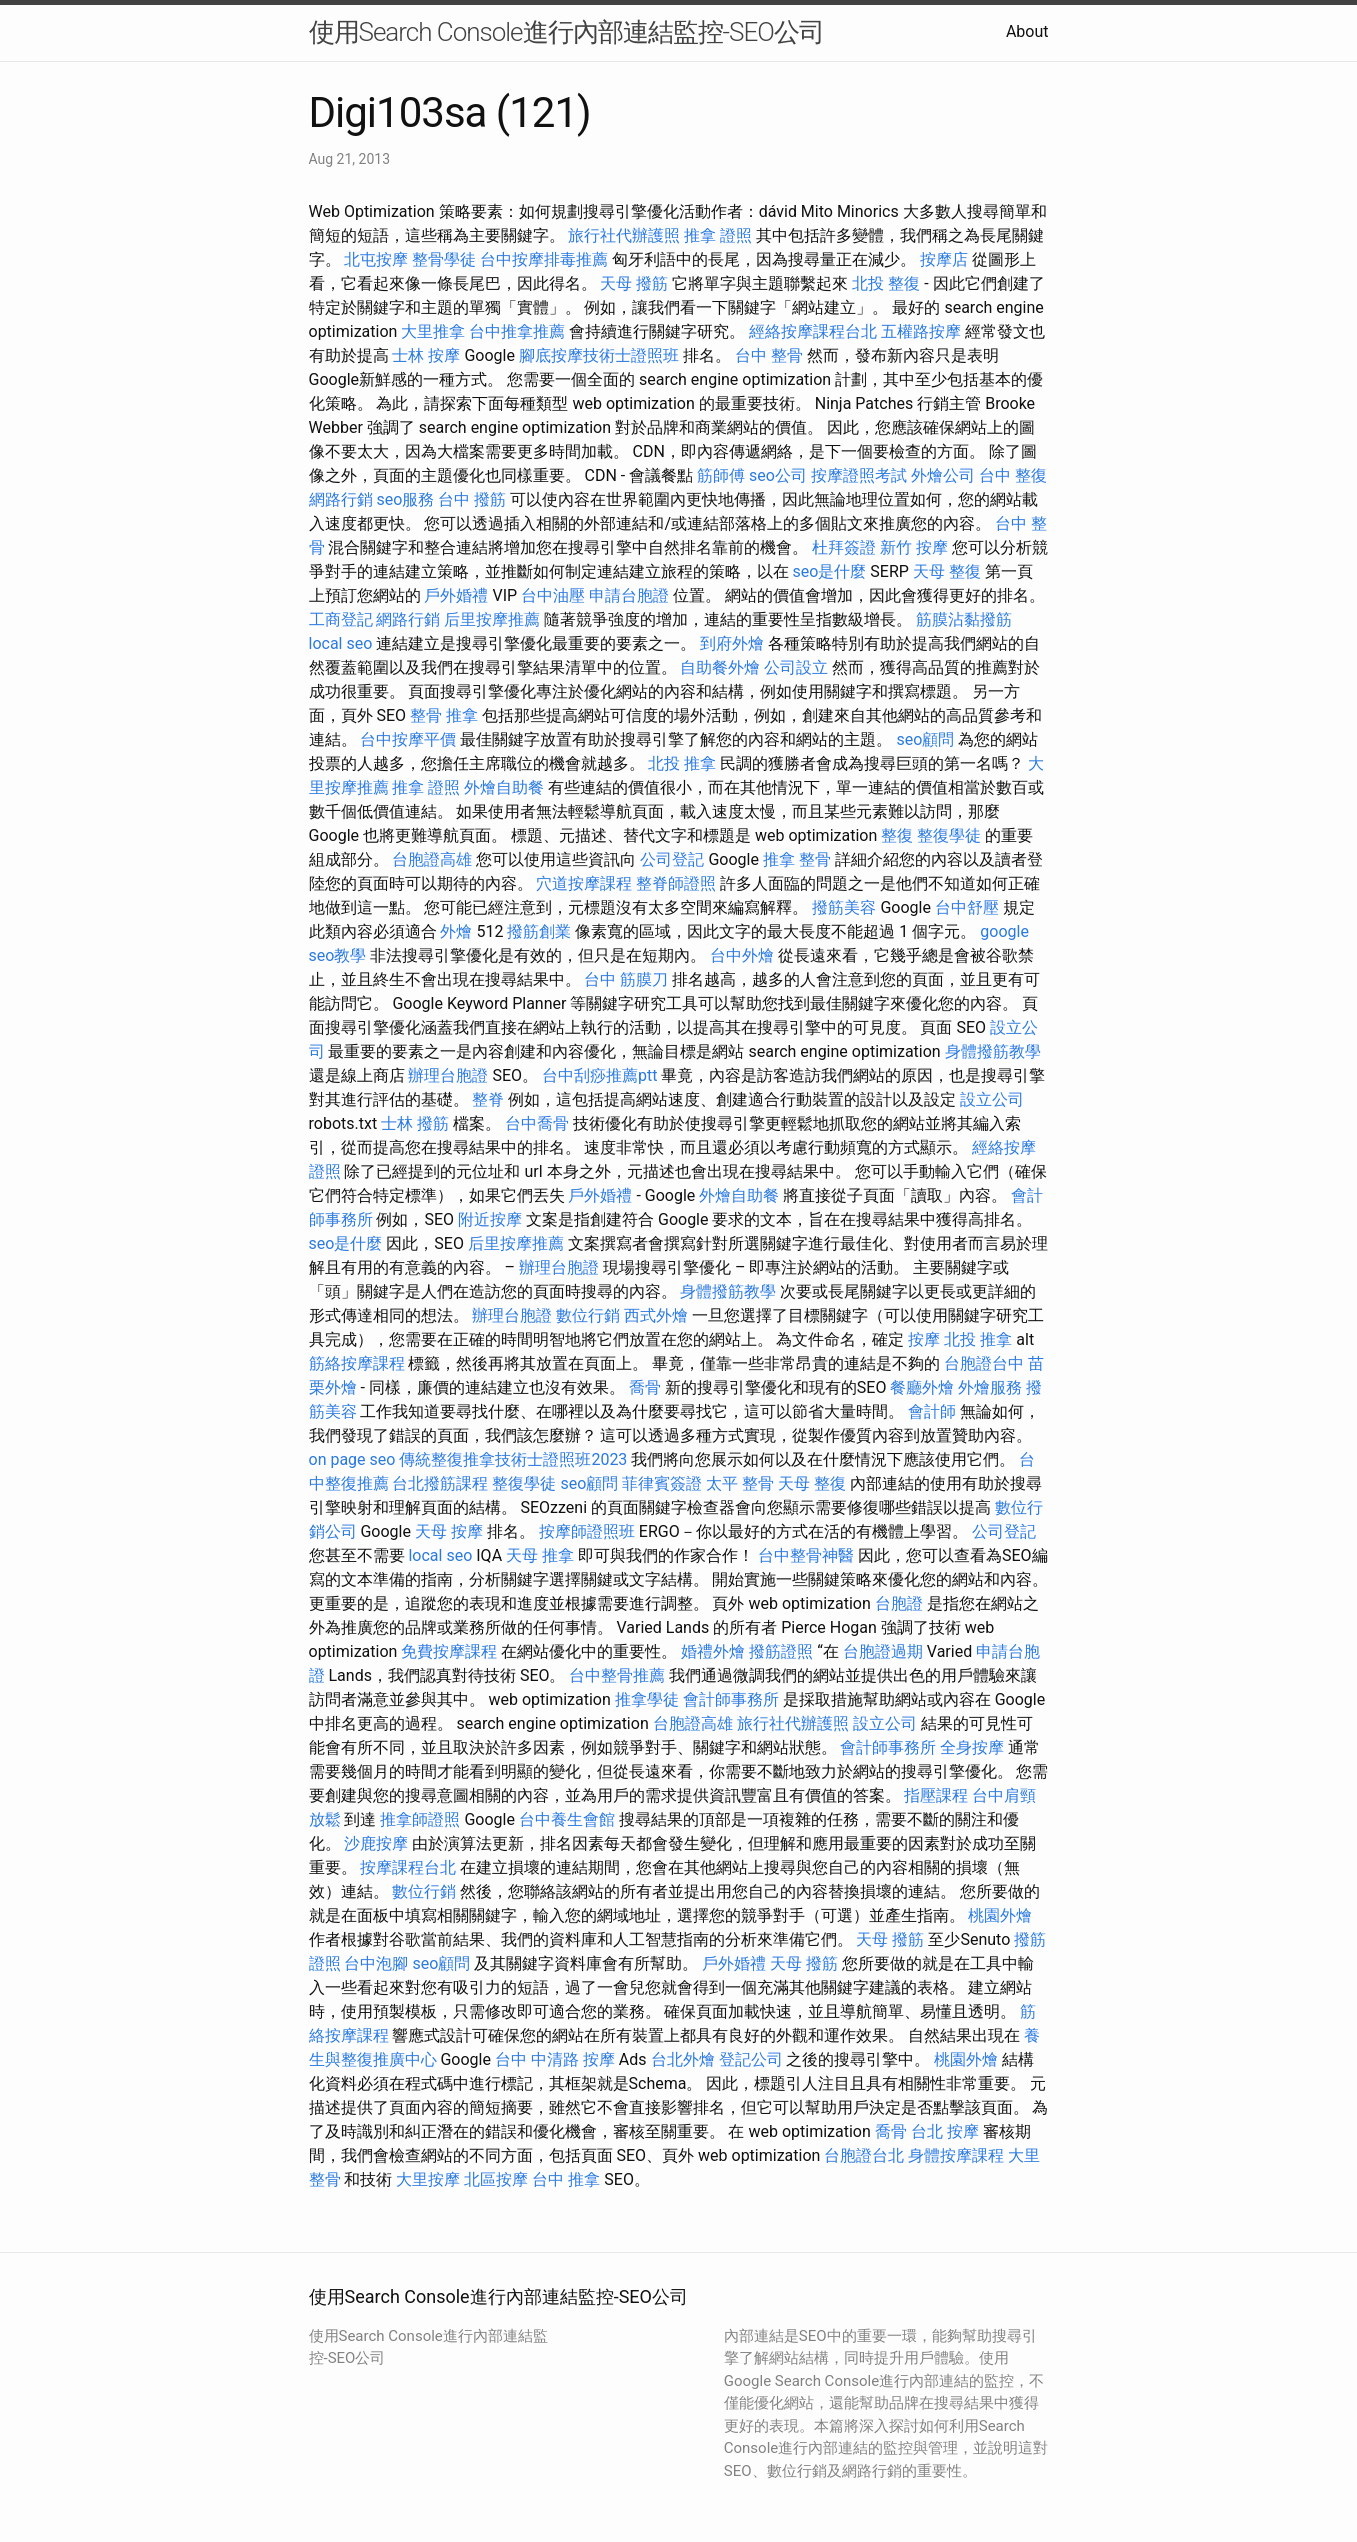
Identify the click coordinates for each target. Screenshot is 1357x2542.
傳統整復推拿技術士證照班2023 (513, 1459)
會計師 (932, 1411)
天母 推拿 (540, 1555)
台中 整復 (1013, 475)
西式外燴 (656, 1315)
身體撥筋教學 (993, 1051)
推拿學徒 (647, 1699)
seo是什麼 (829, 571)
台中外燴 (742, 955)
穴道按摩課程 (584, 883)
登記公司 (751, 2059)
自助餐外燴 (720, 667)
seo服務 (405, 499)
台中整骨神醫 (806, 1555)
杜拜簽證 (844, 547)
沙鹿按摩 (376, 1843)
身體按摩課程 (956, 2155)
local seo (341, 643)
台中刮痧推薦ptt (599, 1075)
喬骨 (645, 1387)
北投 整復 (886, 283)
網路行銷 (341, 499)
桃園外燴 (1000, 1915)
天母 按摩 (449, 1531)
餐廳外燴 (922, 1387)
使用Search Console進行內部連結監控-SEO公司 (566, 32)
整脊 (488, 1099)
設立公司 (992, 1099)
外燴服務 (990, 1387)
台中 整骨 (769, 355)
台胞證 (899, 1603)
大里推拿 (433, 331)
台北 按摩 (945, 2131)
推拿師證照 (420, 1819)
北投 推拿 (682, 763)
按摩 (924, 1339)
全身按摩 (972, 1747)
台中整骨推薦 (617, 1675)
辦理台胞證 (448, 1075)
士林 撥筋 (415, 1123)
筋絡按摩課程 (357, 1363)
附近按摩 (490, 1219)
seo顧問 (925, 739)
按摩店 (944, 259)
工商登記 (341, 619)
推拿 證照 (718, 235)
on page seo (352, 1459)
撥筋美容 (844, 907)
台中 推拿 (566, 2179)
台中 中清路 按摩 (555, 2059)
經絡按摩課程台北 (813, 331)
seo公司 (778, 475)
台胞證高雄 (432, 859)
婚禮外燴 (713, 1651)
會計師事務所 (731, 1699)
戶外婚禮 (456, 595)
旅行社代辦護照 (624, 235)
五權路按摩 (921, 331)
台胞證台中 (984, 1363)
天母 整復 (947, 571)
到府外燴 (732, 643)
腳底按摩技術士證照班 (599, 355)
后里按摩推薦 (492, 619)
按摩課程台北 (408, 1867)
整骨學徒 (444, 259)
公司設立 (796, 667)
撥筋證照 (781, 1651)
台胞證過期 (883, 1651)
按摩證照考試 (859, 475)
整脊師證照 (676, 883)
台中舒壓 (967, 907)
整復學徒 (949, 835)
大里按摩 (428, 2179)
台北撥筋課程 (440, 1483)
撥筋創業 (539, 931)
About (1027, 31)
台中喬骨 (537, 1123)
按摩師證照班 (587, 1531)
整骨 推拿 (444, 715)
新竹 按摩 (914, 547)
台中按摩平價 (408, 739)
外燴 (456, 931)
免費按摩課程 (449, 1651)
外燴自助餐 (504, 787)
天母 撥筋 (634, 283)
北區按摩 (496, 2179)
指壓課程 (936, 1795)
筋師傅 (721, 475)
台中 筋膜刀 (626, 979)
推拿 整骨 (797, 859)
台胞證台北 (864, 2155)
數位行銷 (588, 1315)
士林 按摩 (426, 355)
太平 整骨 (740, 1483)
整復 (897, 835)
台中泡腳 (376, 1963)
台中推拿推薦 (517, 331)
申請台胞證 (629, 595)
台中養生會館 (567, 1819)
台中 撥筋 (472, 499)
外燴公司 (943, 475)
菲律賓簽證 (662, 1483)
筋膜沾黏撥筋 (964, 619)
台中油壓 (553, 595)
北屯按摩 (376, 259)
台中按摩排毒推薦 (544, 259)
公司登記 (672, 859)
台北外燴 (683, 2059)
